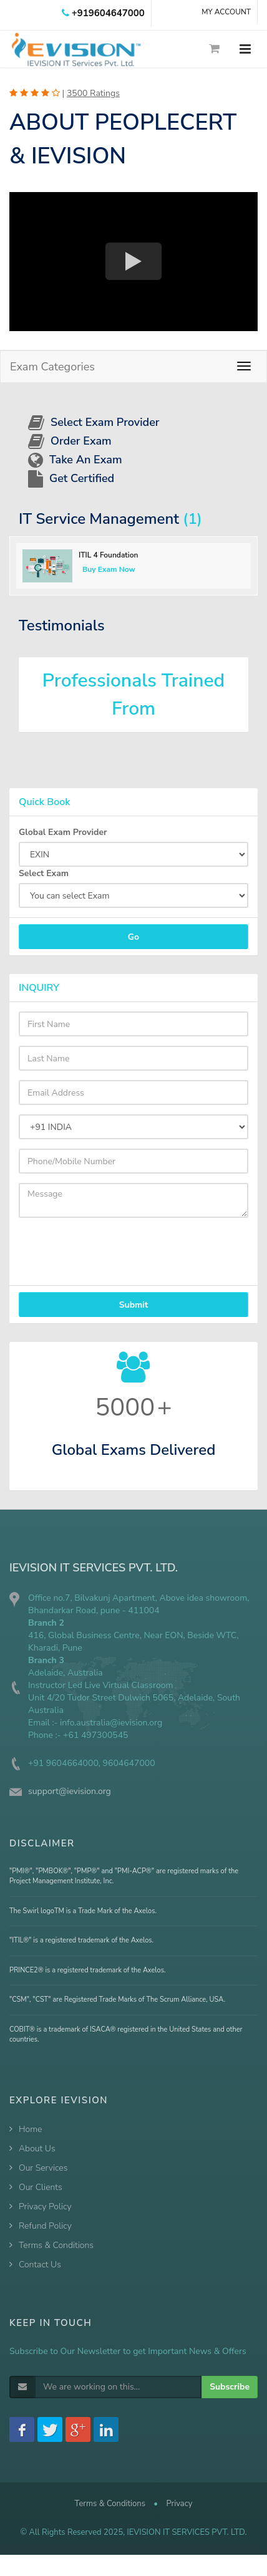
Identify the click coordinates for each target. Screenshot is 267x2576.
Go (133, 937)
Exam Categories (52, 366)
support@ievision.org (69, 1791)
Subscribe (230, 2387)
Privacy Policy (45, 2206)
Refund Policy (45, 2226)
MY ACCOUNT (226, 12)
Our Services (43, 2168)
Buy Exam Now (108, 569)
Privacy (179, 2503)
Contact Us (40, 2264)
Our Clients (40, 2187)
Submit (133, 1305)
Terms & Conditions (56, 2245)
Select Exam (44, 873)
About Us (37, 2148)
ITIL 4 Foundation (108, 555)
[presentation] (90, 1245)
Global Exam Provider (63, 832)
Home (30, 2129)
